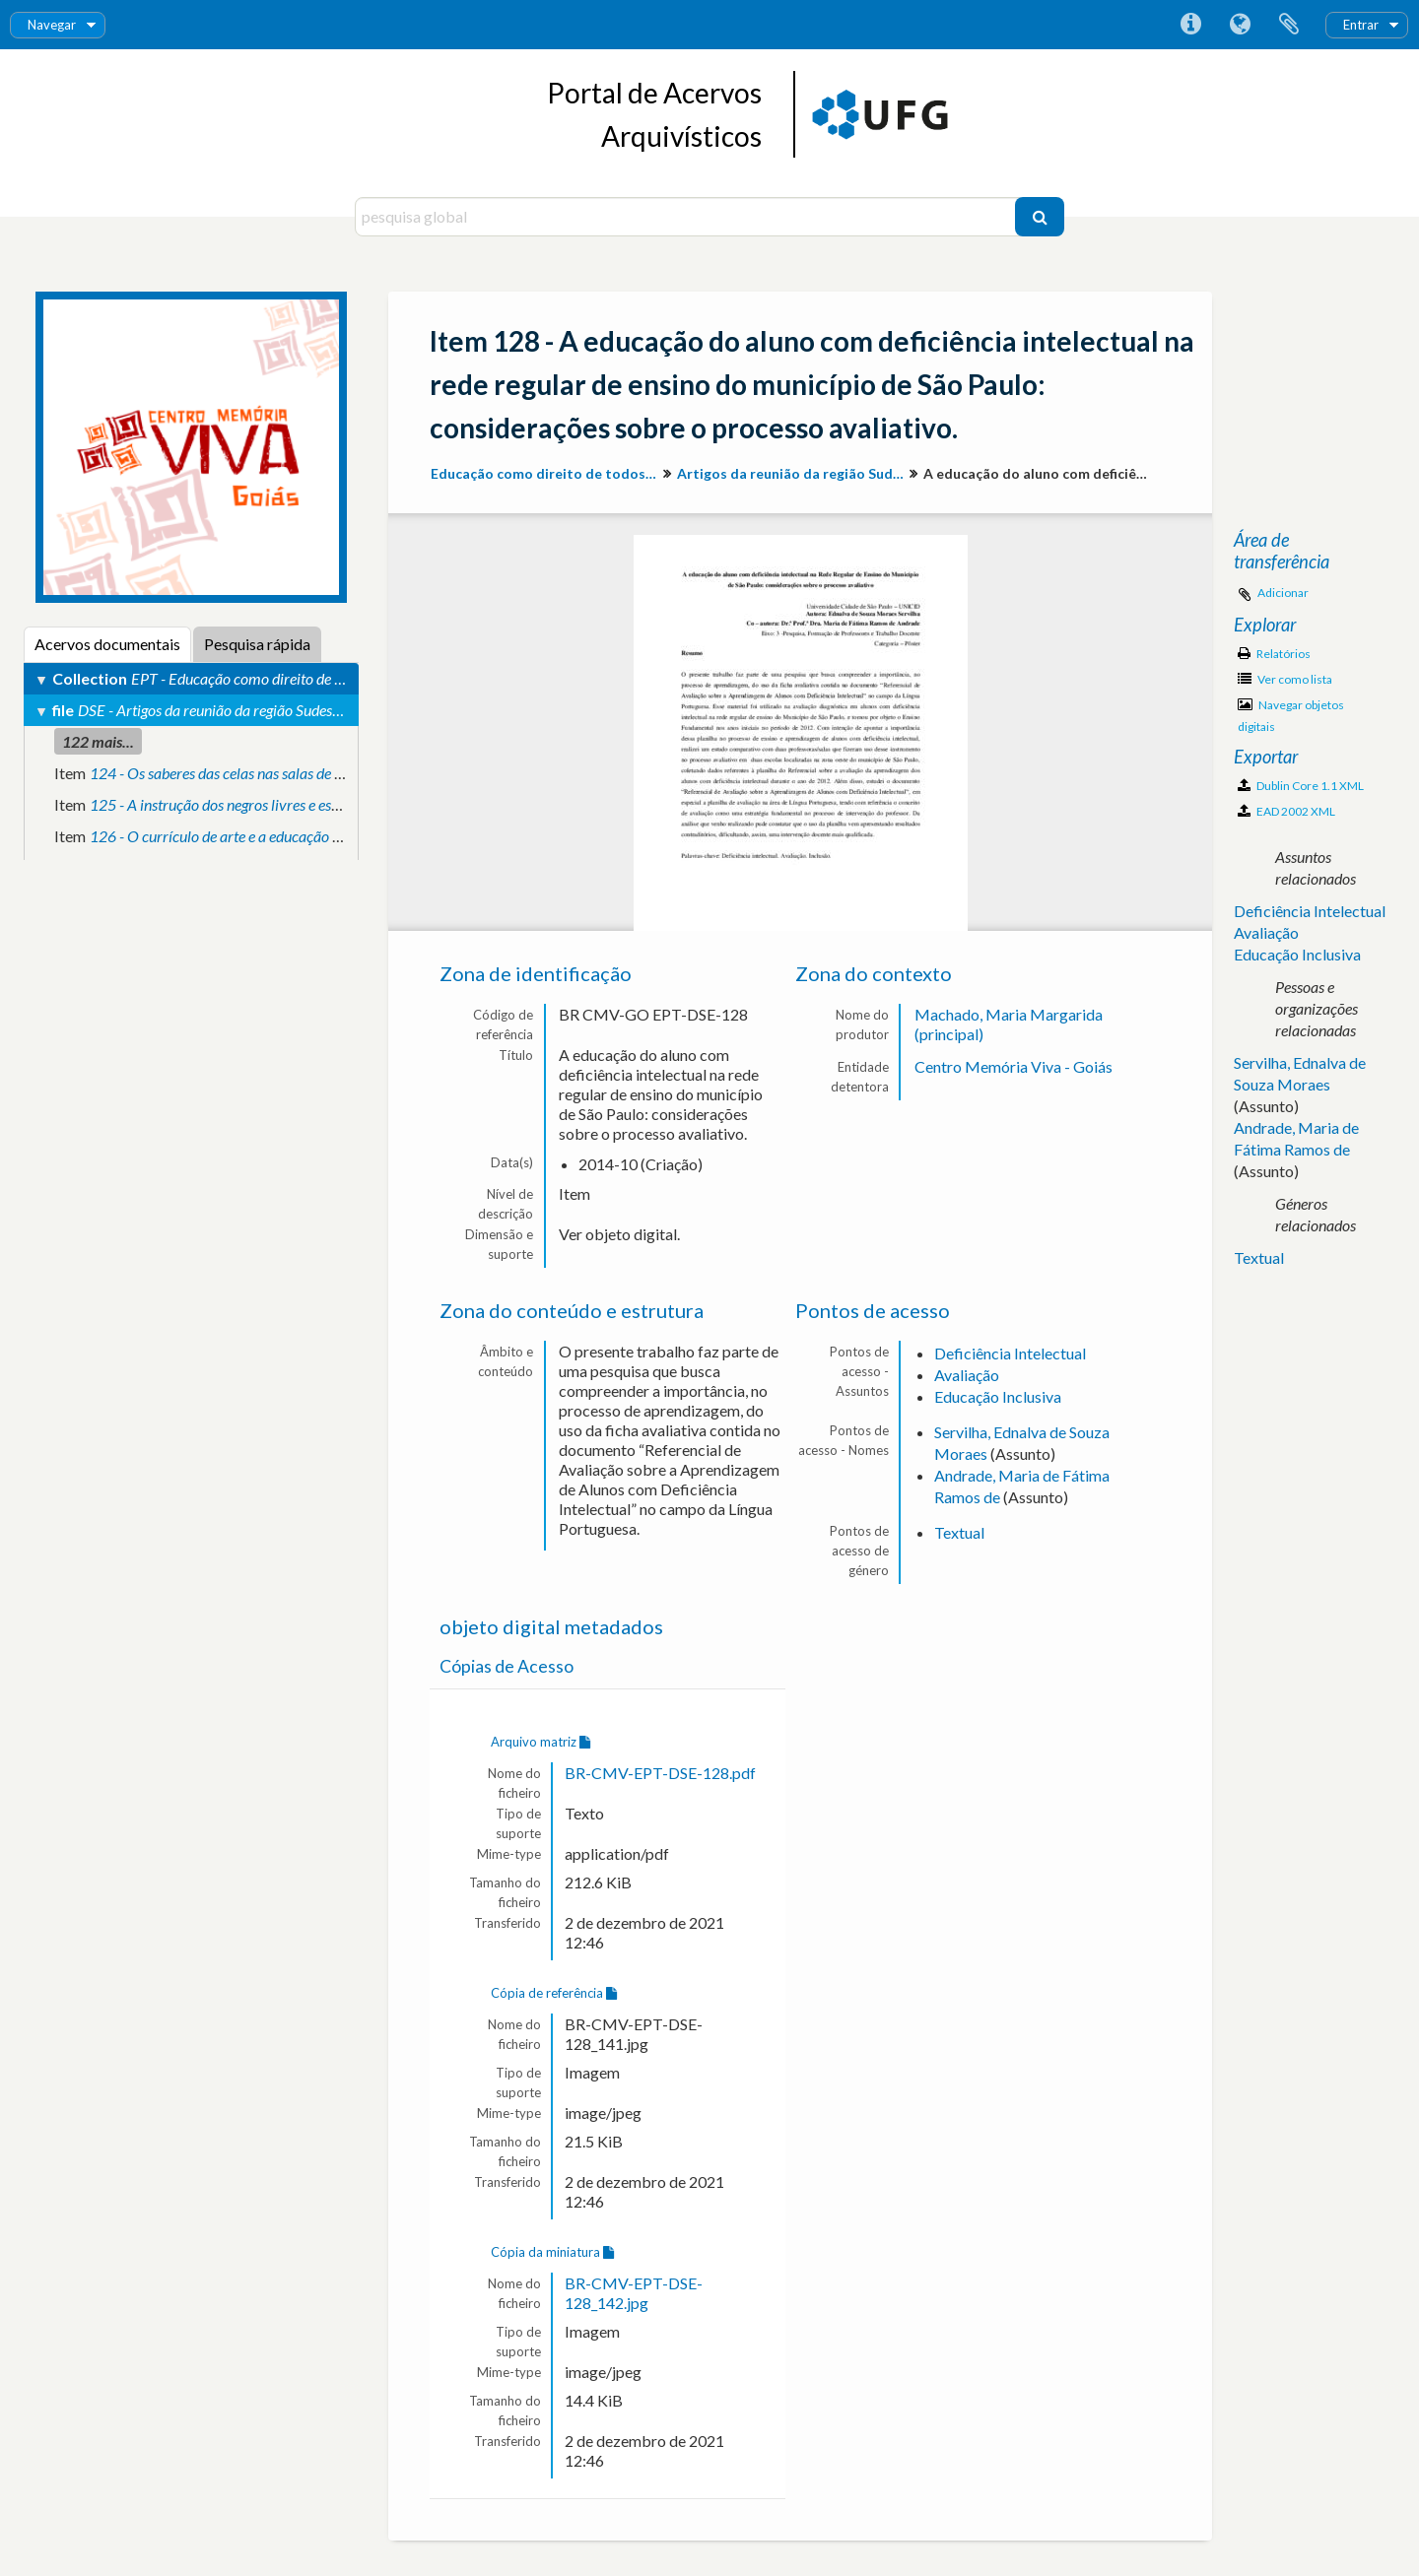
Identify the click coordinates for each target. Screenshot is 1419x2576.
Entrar (1361, 25)
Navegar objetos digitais (1291, 715)
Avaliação (966, 1374)
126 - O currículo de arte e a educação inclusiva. (240, 835)
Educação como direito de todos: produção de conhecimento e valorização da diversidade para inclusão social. (546, 473)
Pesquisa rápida (257, 643)
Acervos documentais (107, 643)
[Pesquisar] (1039, 216)
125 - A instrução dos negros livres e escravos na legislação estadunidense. (321, 804)
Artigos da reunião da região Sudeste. (793, 473)
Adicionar (1283, 592)
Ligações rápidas (1190, 24)
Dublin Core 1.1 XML (1301, 785)
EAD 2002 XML (1286, 811)
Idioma (1239, 24)
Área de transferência (1289, 24)
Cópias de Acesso (506, 1666)
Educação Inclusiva (997, 1396)
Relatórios (1274, 653)
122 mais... (98, 741)
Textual (959, 1532)
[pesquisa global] (687, 216)
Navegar (52, 25)
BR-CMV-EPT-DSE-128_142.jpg (634, 2293)
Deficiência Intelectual (1010, 1353)
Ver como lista (1285, 679)
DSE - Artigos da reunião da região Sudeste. (212, 709)
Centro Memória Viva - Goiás (1013, 1066)
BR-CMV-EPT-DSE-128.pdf (660, 1772)
